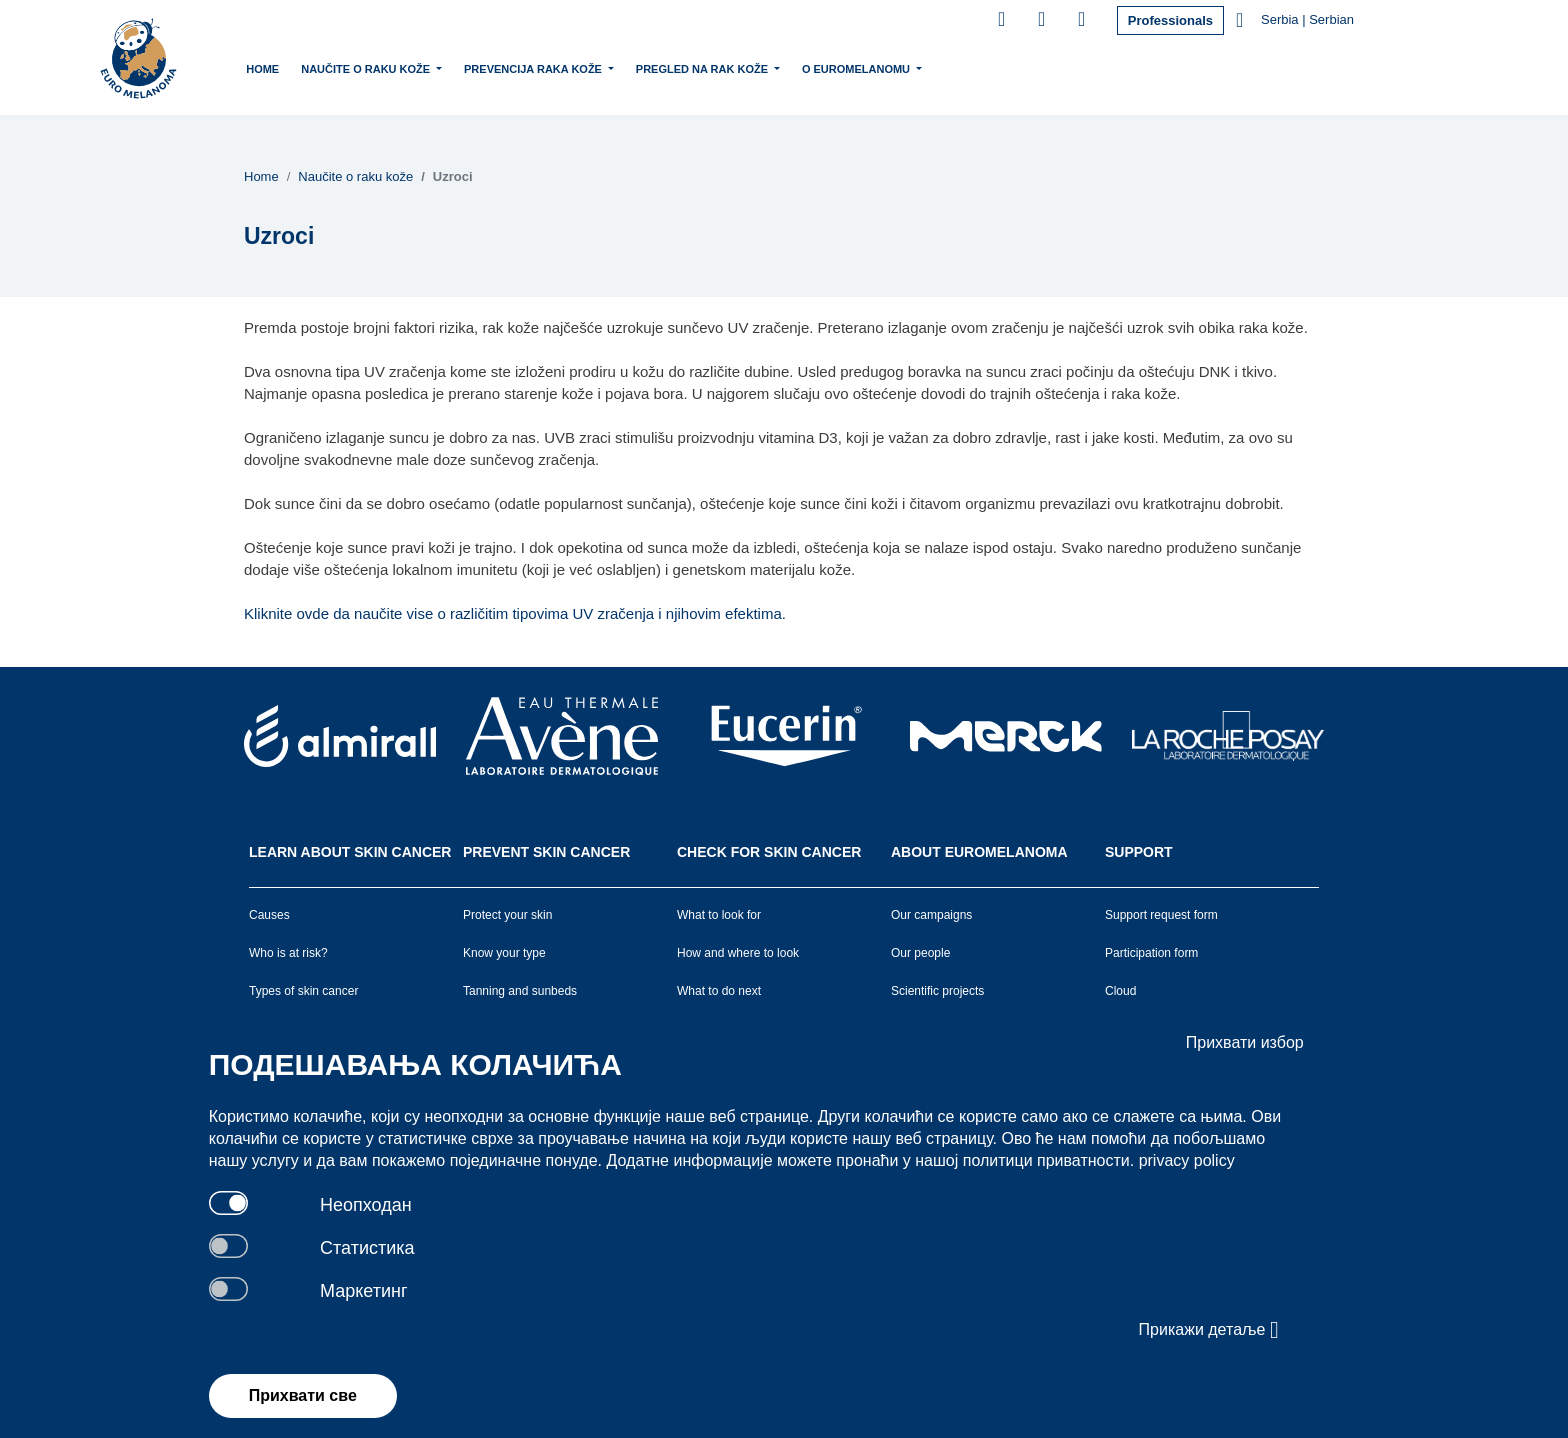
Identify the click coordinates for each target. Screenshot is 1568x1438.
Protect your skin (507, 915)
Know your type (504, 953)
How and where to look (738, 953)
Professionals (1170, 20)
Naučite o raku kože (367, 67)
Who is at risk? (288, 953)
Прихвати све (303, 1395)
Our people (920, 953)
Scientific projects (937, 991)
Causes (269, 915)
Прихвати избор (1245, 1042)
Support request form (1161, 915)
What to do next (719, 991)
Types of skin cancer (303, 991)
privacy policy (1187, 1160)
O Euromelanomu (857, 67)
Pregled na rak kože (703, 67)
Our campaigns (931, 915)
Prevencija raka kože (534, 67)
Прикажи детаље (1209, 1330)
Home (262, 69)
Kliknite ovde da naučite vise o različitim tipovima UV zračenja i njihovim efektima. (515, 613)
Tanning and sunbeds (520, 991)
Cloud (1120, 991)
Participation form (1151, 953)
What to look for (719, 915)
